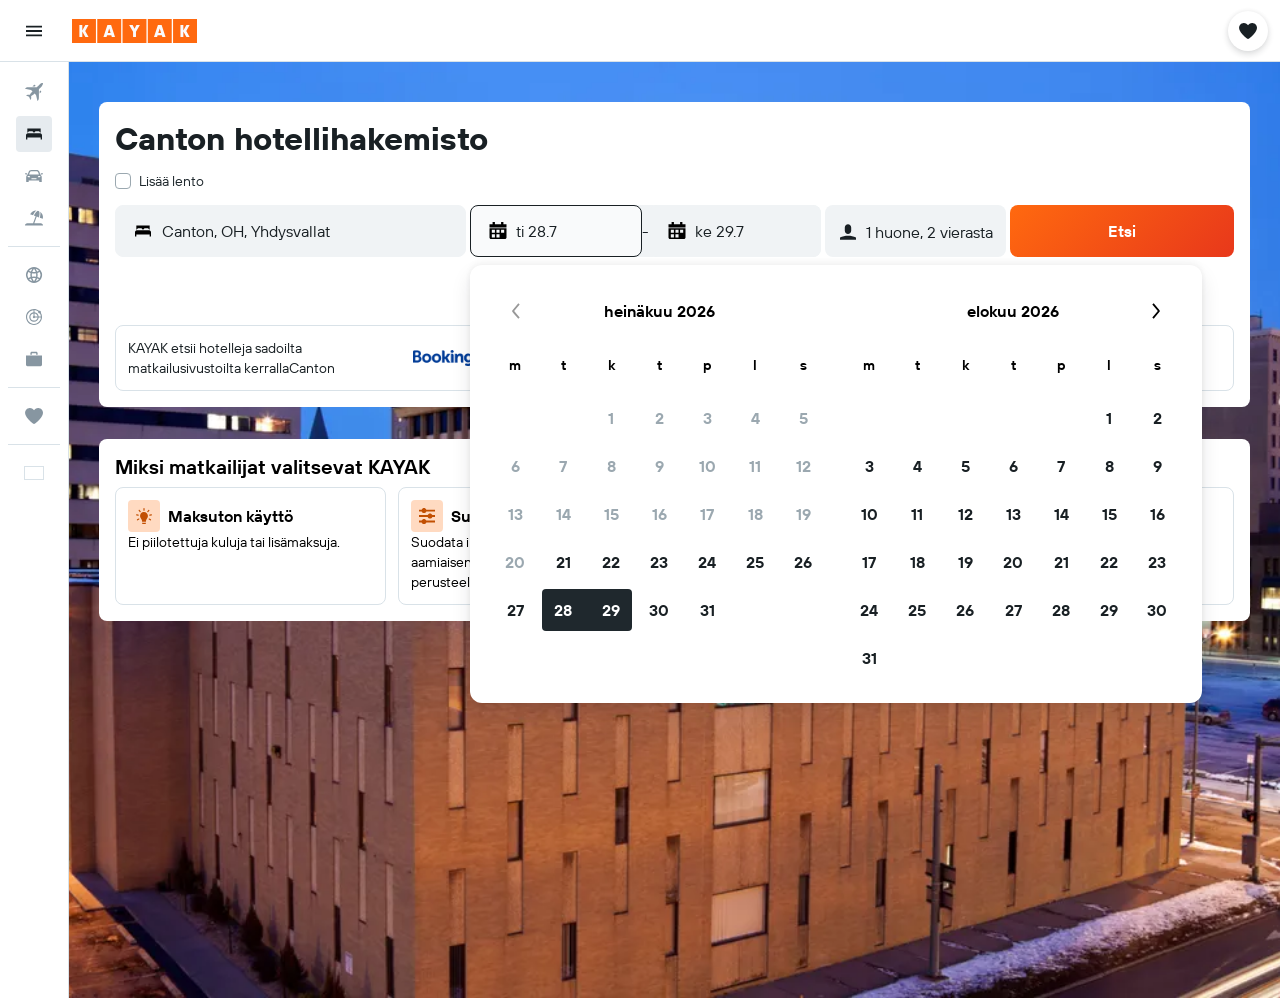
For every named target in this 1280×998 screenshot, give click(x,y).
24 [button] (707, 562)
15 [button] (611, 514)
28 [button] (563, 610)
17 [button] (707, 514)
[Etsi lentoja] (34, 92)
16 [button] (659, 514)
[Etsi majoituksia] (34, 134)
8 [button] (611, 466)
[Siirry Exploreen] (34, 275)
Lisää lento (171, 181)
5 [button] (803, 418)
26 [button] (803, 562)
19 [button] (803, 514)
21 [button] (563, 562)
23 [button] (659, 562)
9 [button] (659, 466)
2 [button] (659, 418)
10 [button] (707, 466)
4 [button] (755, 418)
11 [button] (755, 466)
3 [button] (707, 418)
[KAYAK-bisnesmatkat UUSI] (34, 359)
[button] (34, 31)
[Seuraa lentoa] (34, 317)
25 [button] (755, 562)
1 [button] (611, 418)
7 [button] (563, 466)
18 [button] (755, 514)
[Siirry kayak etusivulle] (134, 31)
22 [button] (611, 562)
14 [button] (563, 514)
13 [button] (515, 514)
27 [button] (515, 610)
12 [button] (803, 466)
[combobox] (309, 231)
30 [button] (659, 610)
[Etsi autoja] (34, 176)
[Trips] (34, 416)
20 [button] (515, 562)
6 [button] (515, 466)
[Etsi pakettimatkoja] (34, 218)
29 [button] (611, 610)
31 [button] (707, 610)
